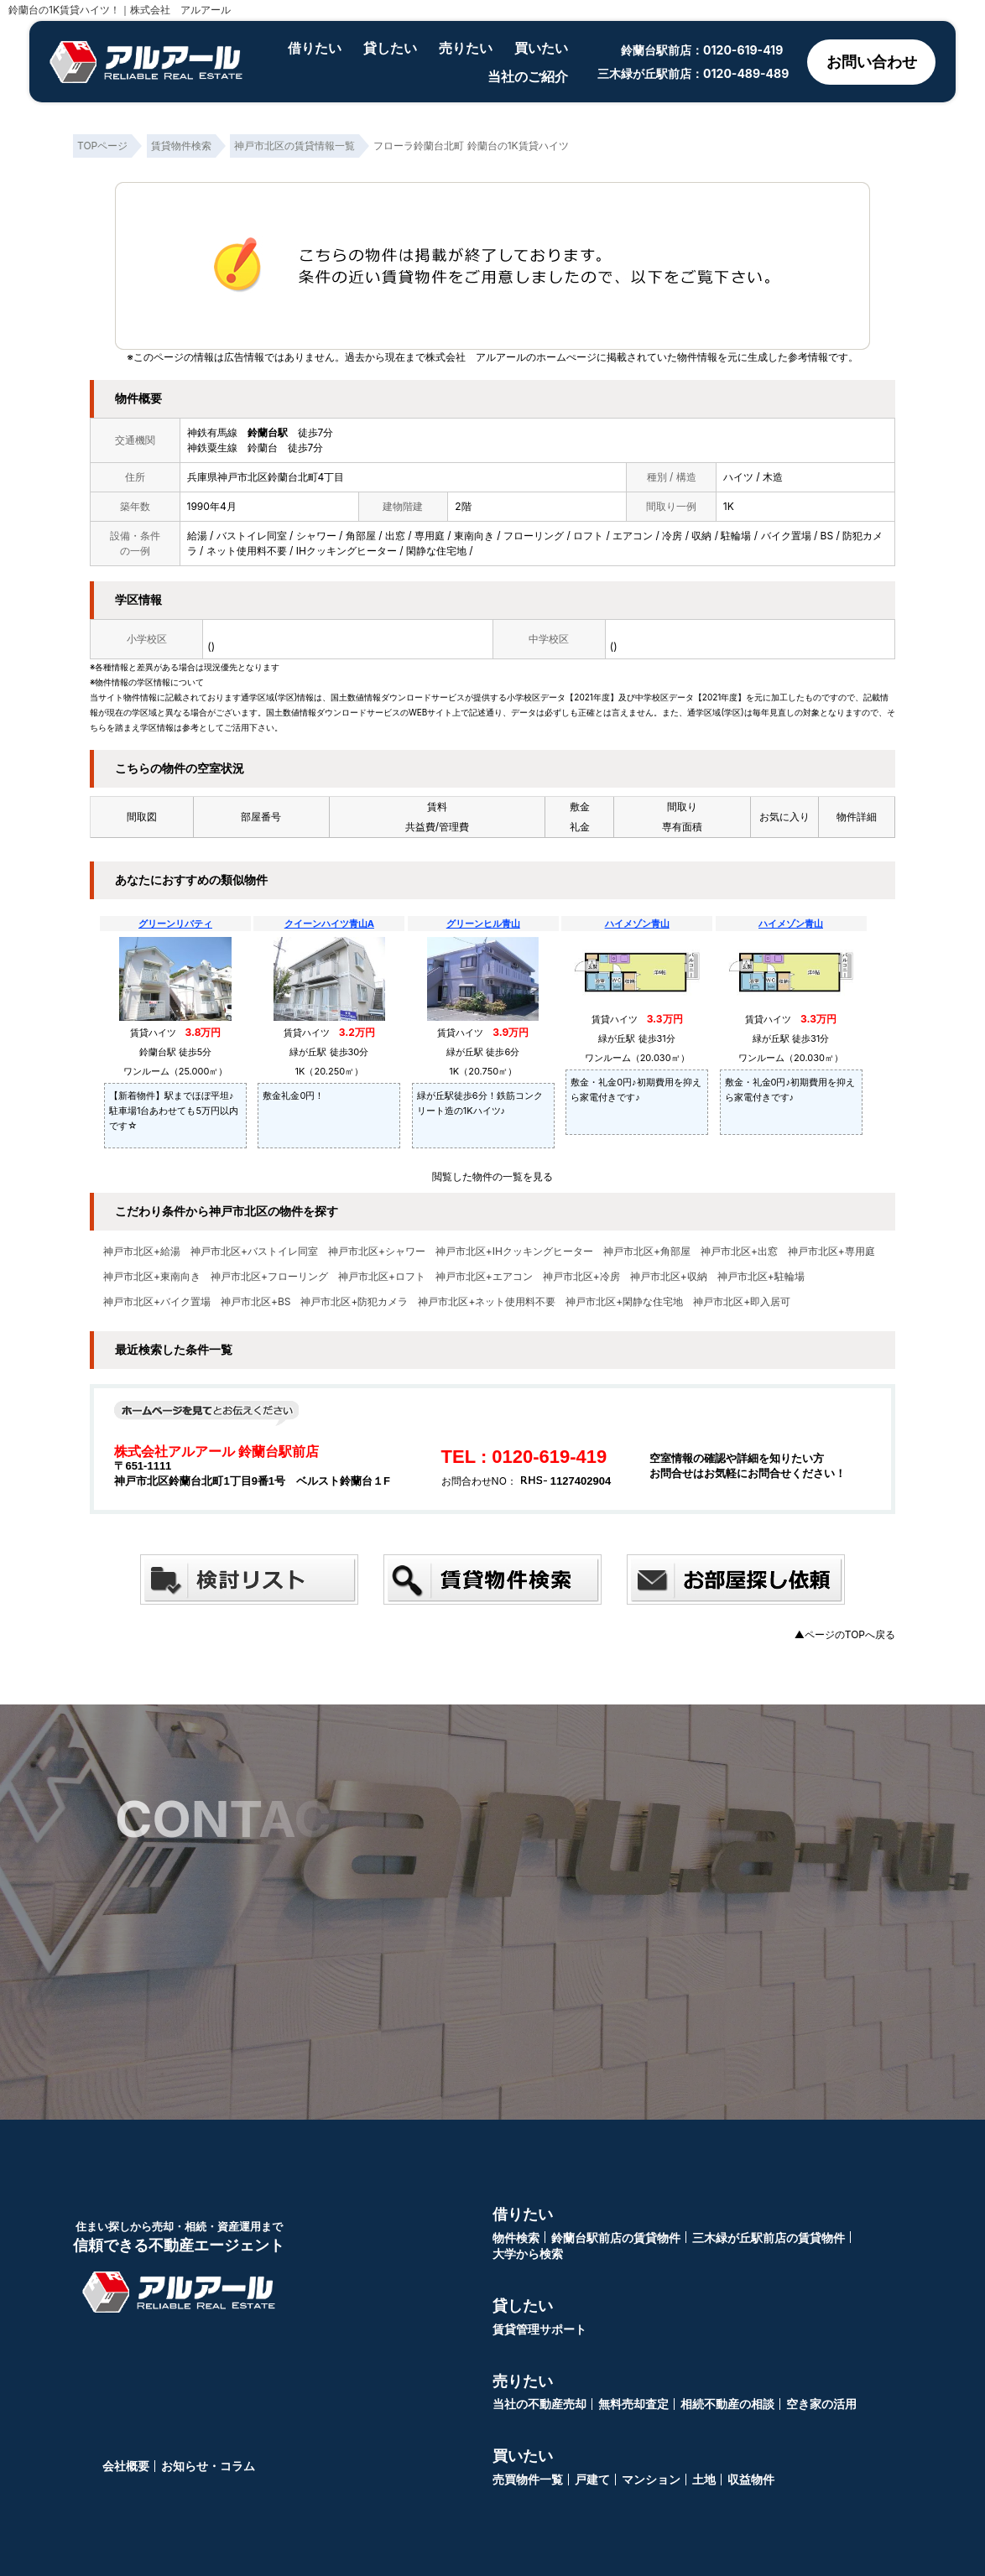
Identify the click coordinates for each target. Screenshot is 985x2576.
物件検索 (515, 2237)
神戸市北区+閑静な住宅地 (624, 1302)
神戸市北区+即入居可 (741, 1302)
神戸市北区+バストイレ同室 (254, 1251)
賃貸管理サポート (539, 2329)
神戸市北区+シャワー (376, 1251)
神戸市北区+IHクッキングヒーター (514, 1251)
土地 (704, 2479)
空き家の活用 (821, 2403)
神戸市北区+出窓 (739, 1251)
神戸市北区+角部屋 (647, 1251)
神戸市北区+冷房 (581, 1277)
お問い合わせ (871, 61)
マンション (651, 2479)
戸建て (592, 2479)
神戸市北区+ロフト (381, 1277)
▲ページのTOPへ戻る (845, 1634)
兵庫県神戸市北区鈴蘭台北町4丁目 (266, 477)
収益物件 (750, 2479)
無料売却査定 (633, 2403)
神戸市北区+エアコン (484, 1277)
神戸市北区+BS (256, 1302)
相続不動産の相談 (727, 2403)
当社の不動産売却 (539, 2403)
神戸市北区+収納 (668, 1277)
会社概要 (125, 2466)
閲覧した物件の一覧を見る (492, 1176)
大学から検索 (527, 2253)
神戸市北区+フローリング (269, 1277)
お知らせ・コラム (208, 2466)
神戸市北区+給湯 (141, 1251)
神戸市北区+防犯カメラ (354, 1302)
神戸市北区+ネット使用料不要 (486, 1302)
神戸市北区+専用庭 (831, 1251)
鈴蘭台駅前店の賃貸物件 (615, 2237)
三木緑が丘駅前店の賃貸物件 (768, 2237)
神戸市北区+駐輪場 (761, 1277)
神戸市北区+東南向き (152, 1277)
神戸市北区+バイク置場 (157, 1302)
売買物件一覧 (527, 2479)
